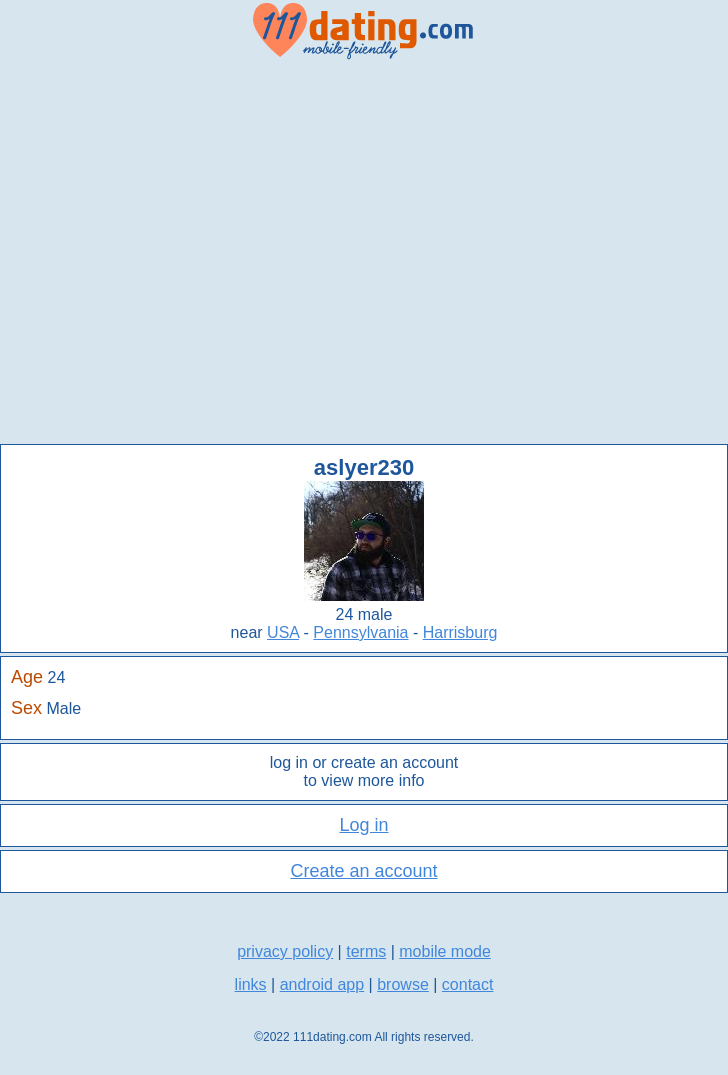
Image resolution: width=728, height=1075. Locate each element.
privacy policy (285, 951)
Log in (363, 825)
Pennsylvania (360, 632)
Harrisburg (460, 632)
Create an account (363, 871)
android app (322, 984)
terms (366, 951)
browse (403, 984)
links (251, 984)
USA (283, 632)
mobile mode (445, 951)
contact (468, 984)
